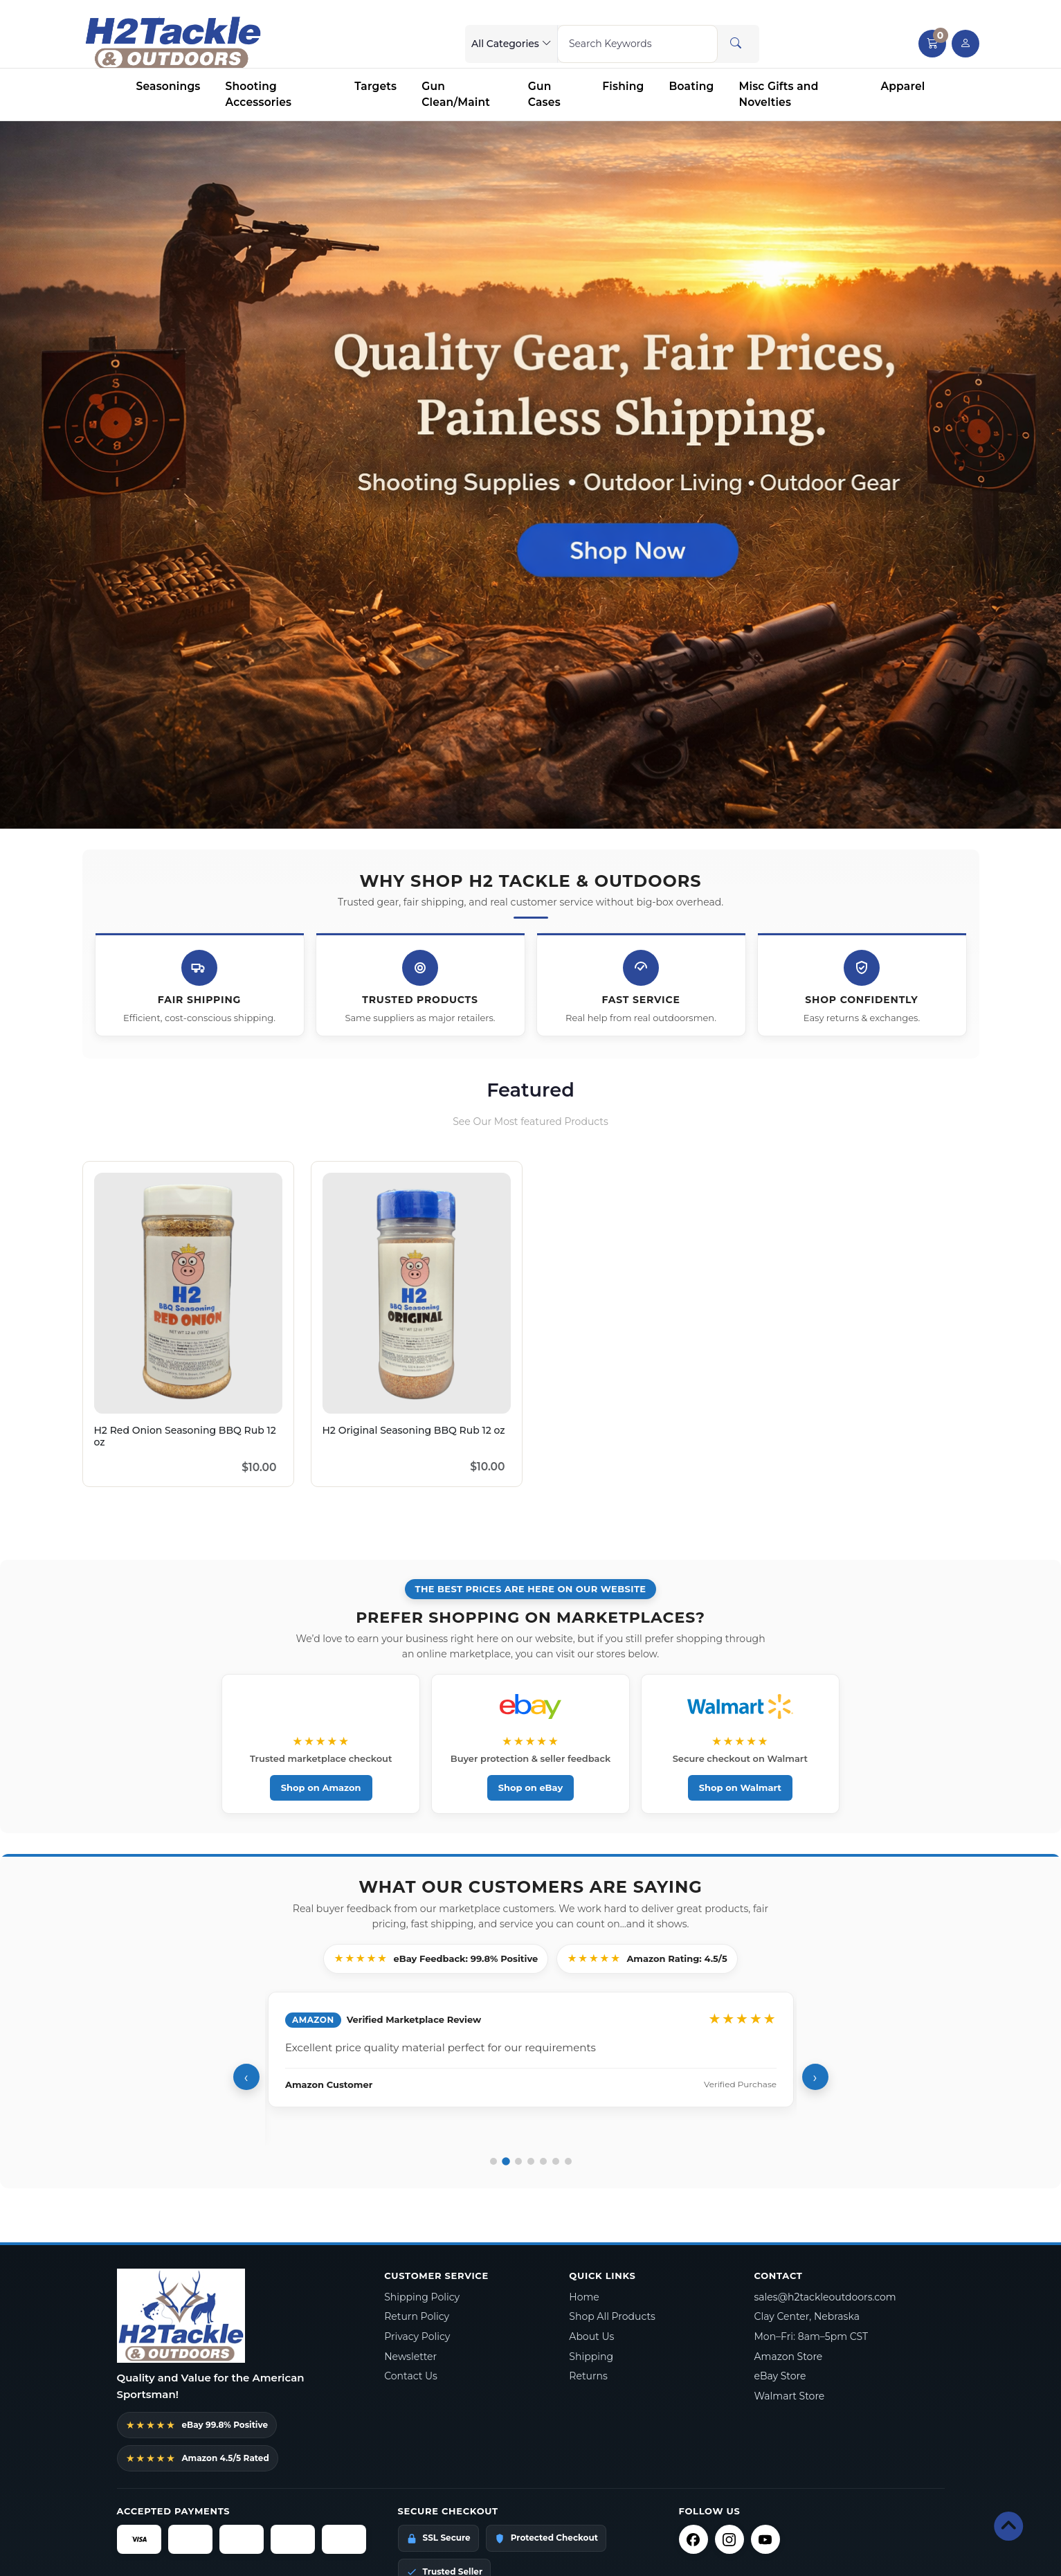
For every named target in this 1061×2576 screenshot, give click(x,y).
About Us (591, 2337)
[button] (932, 43)
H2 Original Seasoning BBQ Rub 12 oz (414, 1430)
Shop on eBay (530, 1787)
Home (584, 2297)
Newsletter (410, 2356)
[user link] (965, 43)
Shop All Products (612, 2317)
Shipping (591, 2356)
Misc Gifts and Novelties (778, 94)
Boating (691, 86)
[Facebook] (693, 2540)
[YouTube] (765, 2540)
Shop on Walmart (735, 1787)
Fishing (623, 86)
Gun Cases (544, 94)
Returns (588, 2376)
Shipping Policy (422, 2297)
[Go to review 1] (493, 2162)
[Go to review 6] (555, 2162)
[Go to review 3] (518, 2162)
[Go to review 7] (568, 2162)
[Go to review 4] (530, 2162)
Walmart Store (789, 2396)
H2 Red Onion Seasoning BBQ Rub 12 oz (185, 1436)
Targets (375, 86)
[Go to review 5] (543, 2162)
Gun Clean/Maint (455, 94)
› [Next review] (815, 2078)
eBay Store (780, 2376)
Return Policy (416, 2317)
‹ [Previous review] (246, 2078)
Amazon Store (788, 2356)
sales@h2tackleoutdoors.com (825, 2297)
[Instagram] (729, 2540)
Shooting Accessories (259, 94)
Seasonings (168, 86)
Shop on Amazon (326, 1787)
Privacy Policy (417, 2337)
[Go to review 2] (506, 2162)
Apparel (902, 86)
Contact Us (410, 2376)
